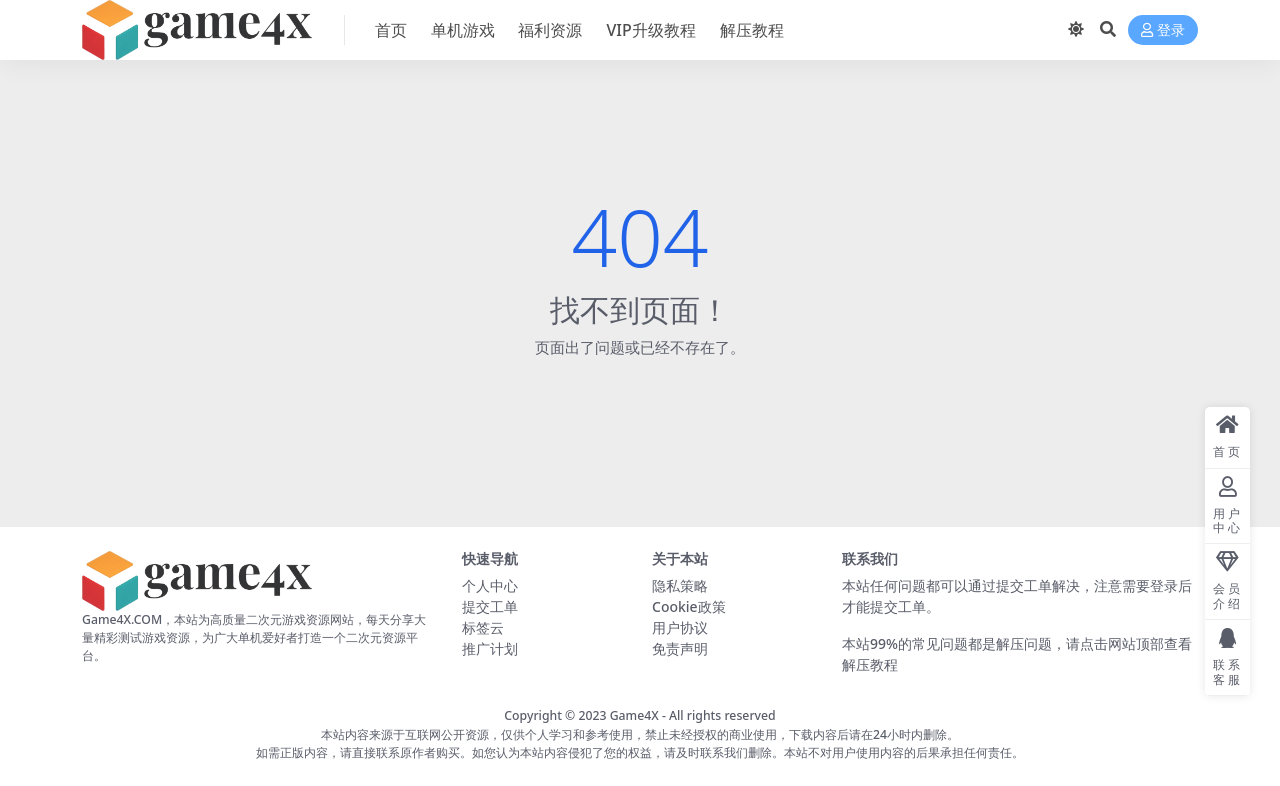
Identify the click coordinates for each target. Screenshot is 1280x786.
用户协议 (680, 627)
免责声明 (680, 648)
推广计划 (490, 648)
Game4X (634, 715)
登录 (1163, 30)
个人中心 (490, 585)
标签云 (483, 627)
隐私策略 (680, 585)
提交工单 (490, 606)
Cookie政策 (689, 606)
